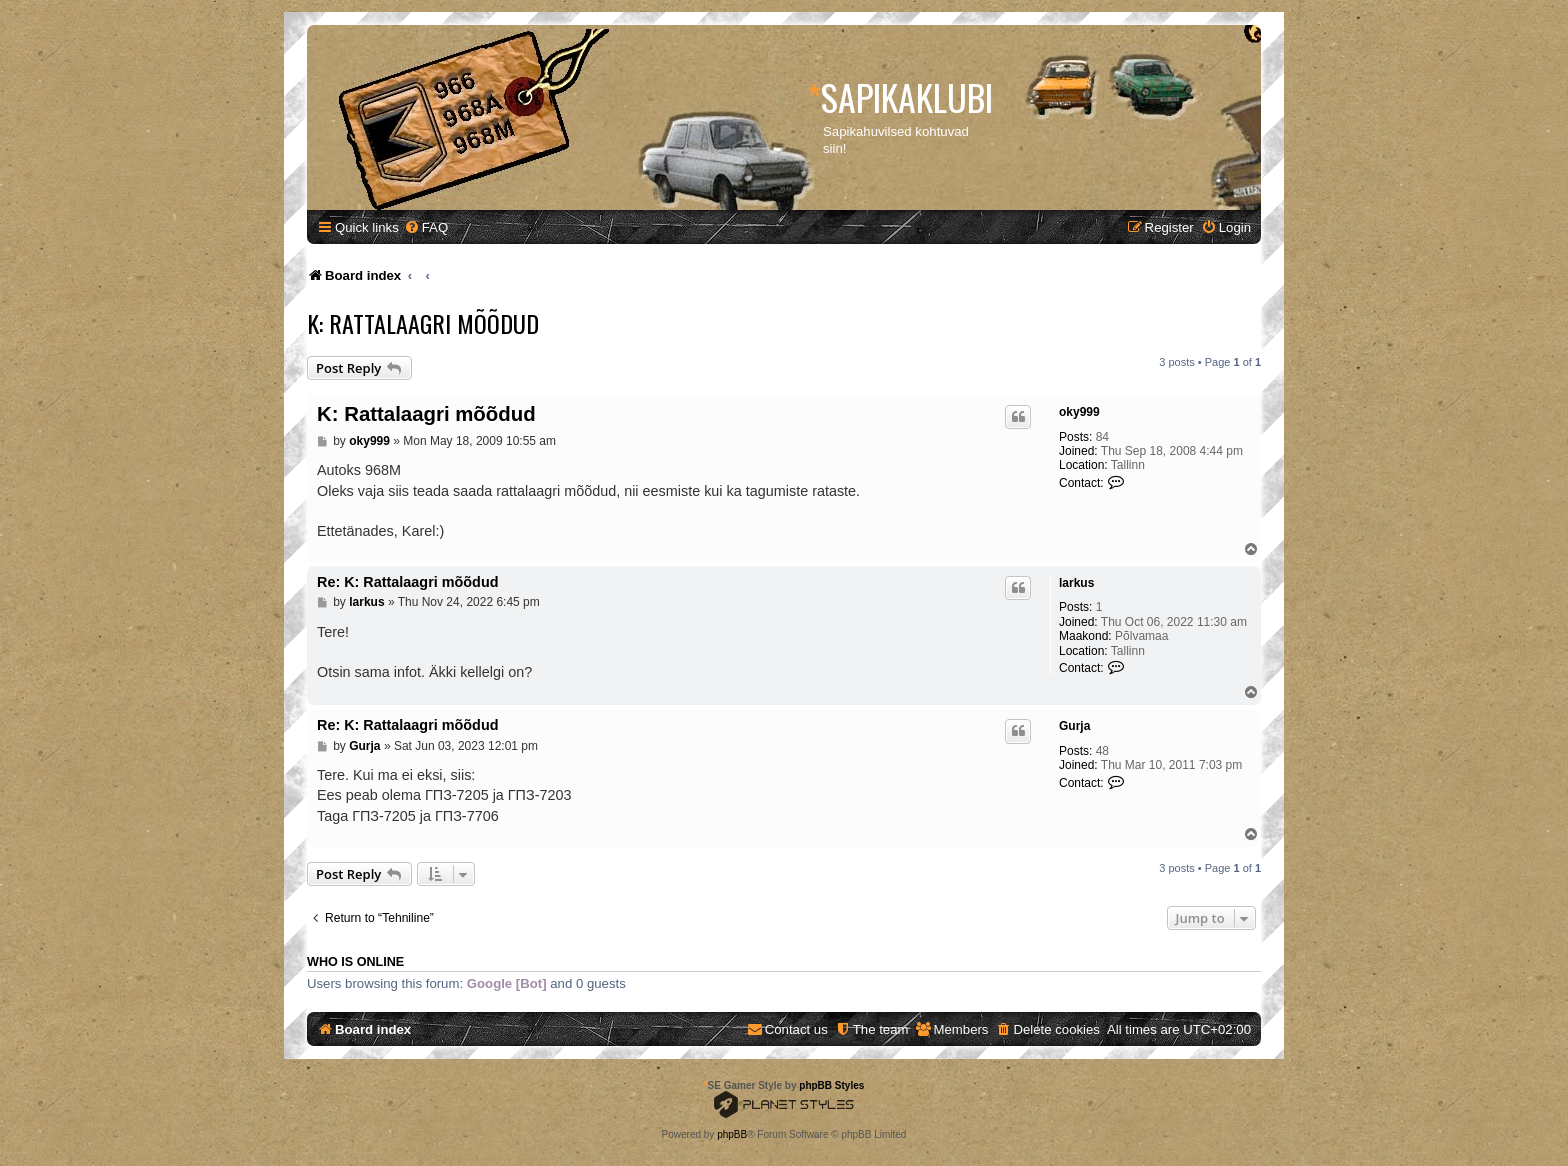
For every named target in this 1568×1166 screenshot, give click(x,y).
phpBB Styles (831, 1085)
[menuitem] (426, 227)
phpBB (732, 1134)
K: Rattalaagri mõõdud (423, 323)
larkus (1076, 583)
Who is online (355, 962)
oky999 (1079, 412)
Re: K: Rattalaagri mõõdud (408, 582)
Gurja (1074, 726)
